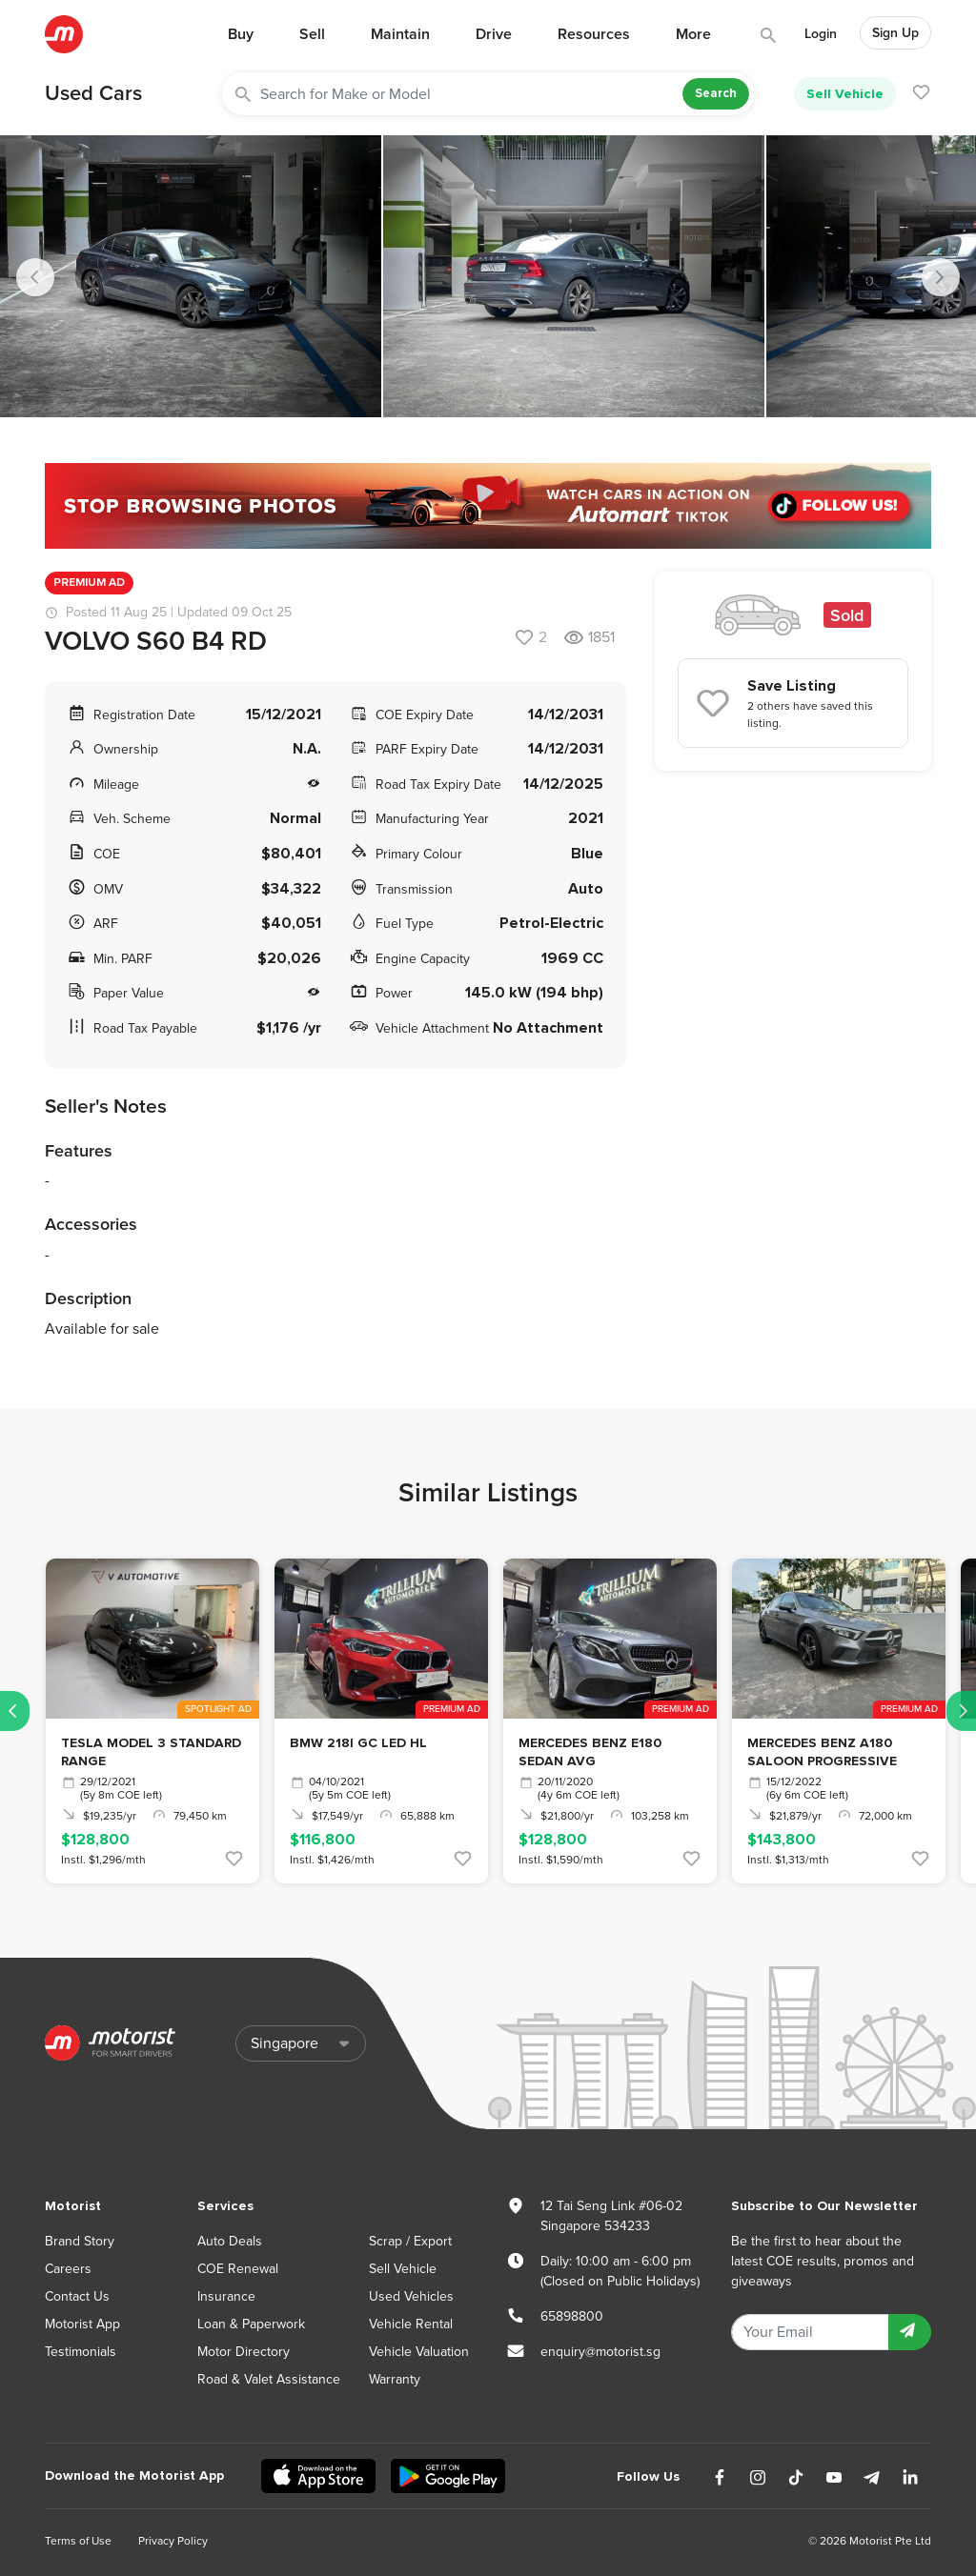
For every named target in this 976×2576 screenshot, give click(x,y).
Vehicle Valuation (419, 2352)
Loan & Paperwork (251, 2324)
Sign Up (895, 33)
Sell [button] (312, 34)
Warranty (394, 2379)
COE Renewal (237, 2269)
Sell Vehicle (845, 94)
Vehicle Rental (411, 2324)
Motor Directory (243, 2352)
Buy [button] (241, 34)
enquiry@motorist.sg (600, 2352)
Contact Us (77, 2296)
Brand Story (79, 2241)
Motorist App (82, 2324)
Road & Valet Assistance (268, 2379)
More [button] (693, 34)
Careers (68, 2269)
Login (820, 34)
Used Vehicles (411, 2296)
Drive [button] (494, 34)
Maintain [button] (400, 34)
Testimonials (80, 2352)
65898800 (571, 2316)
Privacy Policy (173, 2540)
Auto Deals (229, 2241)
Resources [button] (594, 34)
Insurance (226, 2296)
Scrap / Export (410, 2241)
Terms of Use (78, 2540)
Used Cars (93, 93)
